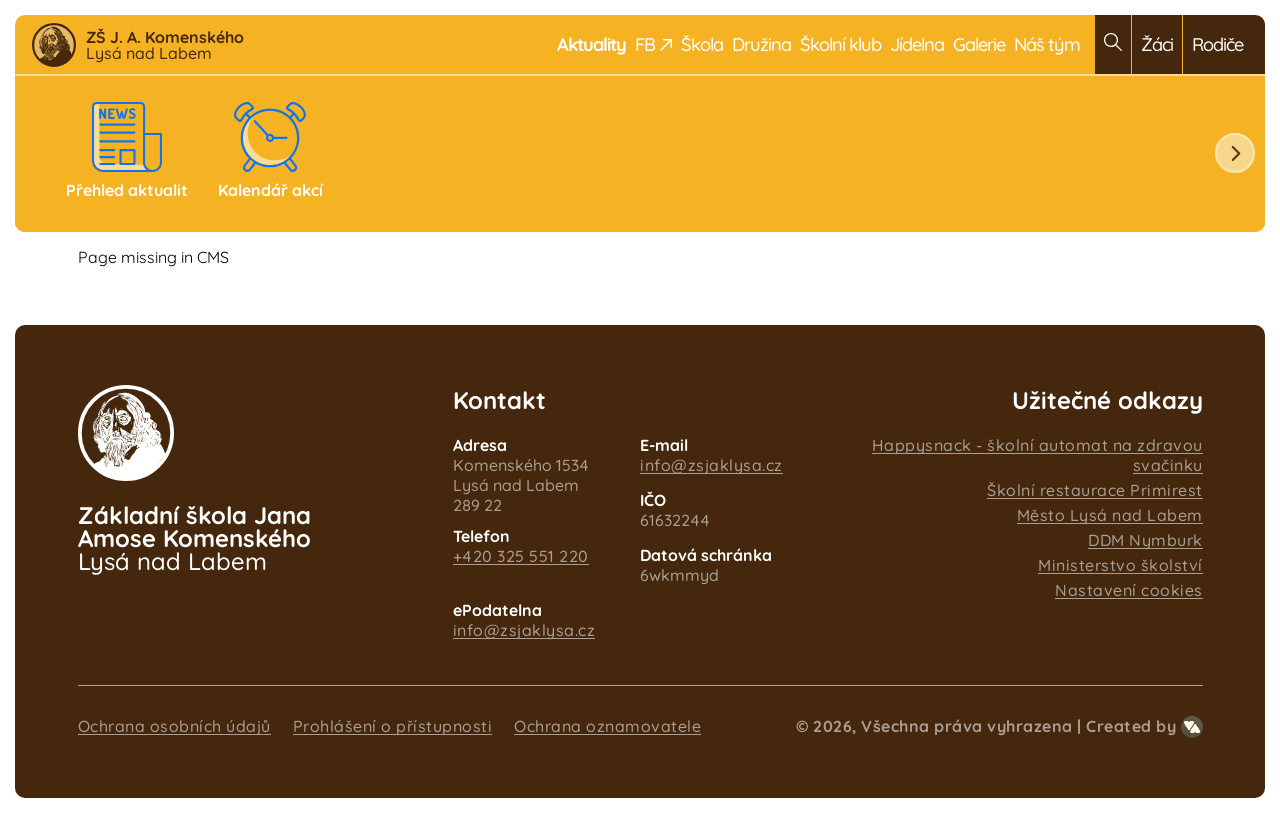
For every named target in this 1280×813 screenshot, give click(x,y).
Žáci (1157, 44)
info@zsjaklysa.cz (711, 465)
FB (653, 44)
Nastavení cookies (1129, 590)
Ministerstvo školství (1120, 565)
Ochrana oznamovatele (607, 726)
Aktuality (591, 44)
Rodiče (1217, 44)
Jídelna (917, 44)
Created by (1144, 726)
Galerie (979, 44)
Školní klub (840, 44)
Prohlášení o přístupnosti (393, 726)
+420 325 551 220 (521, 556)
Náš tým (1047, 44)
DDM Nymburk (1145, 540)
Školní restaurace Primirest (1095, 490)
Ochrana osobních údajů (174, 726)
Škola (702, 44)
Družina (761, 44)
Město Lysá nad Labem (1110, 515)
